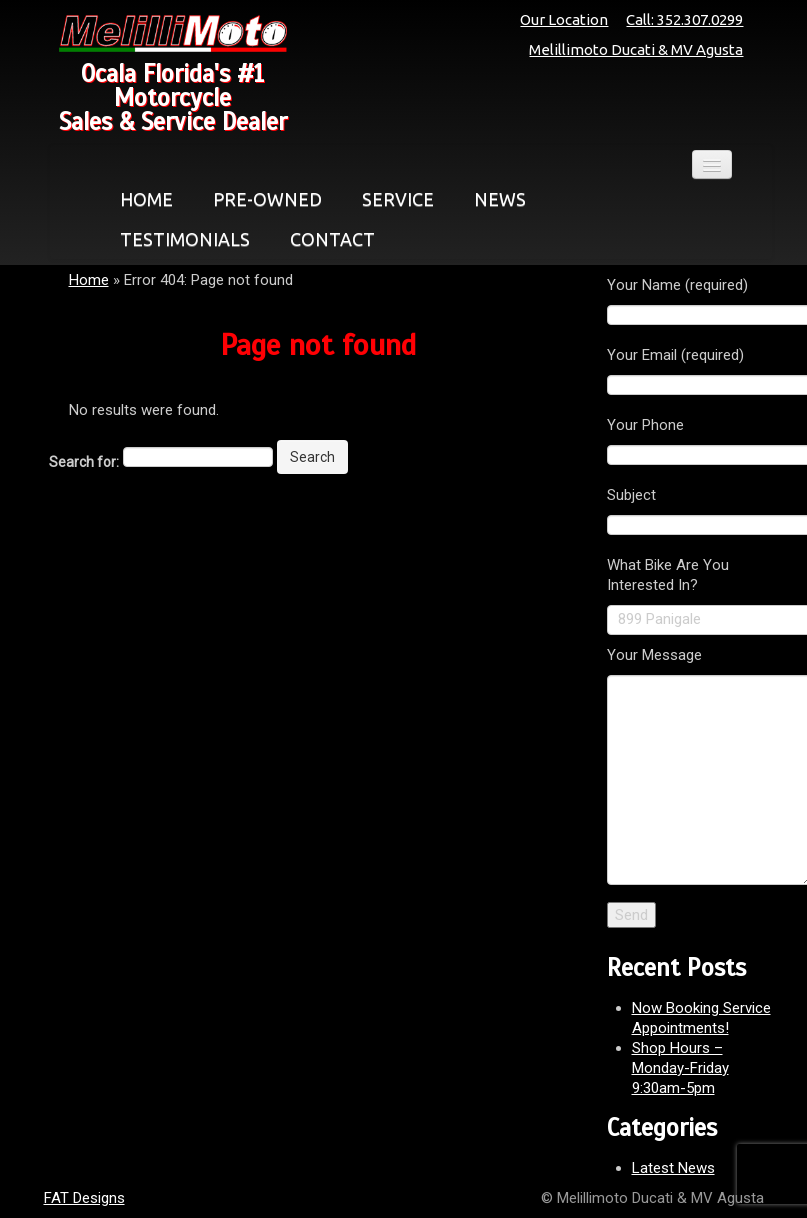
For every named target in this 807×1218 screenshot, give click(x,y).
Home (89, 280)
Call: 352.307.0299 (684, 19)
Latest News (673, 1168)
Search (312, 457)
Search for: (84, 462)
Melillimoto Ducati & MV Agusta (636, 49)
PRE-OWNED (267, 199)
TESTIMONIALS (185, 239)
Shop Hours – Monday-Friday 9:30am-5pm (680, 1068)
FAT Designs (84, 1198)
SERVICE (398, 199)
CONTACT (332, 239)
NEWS (500, 199)
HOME (146, 199)
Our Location (564, 19)
